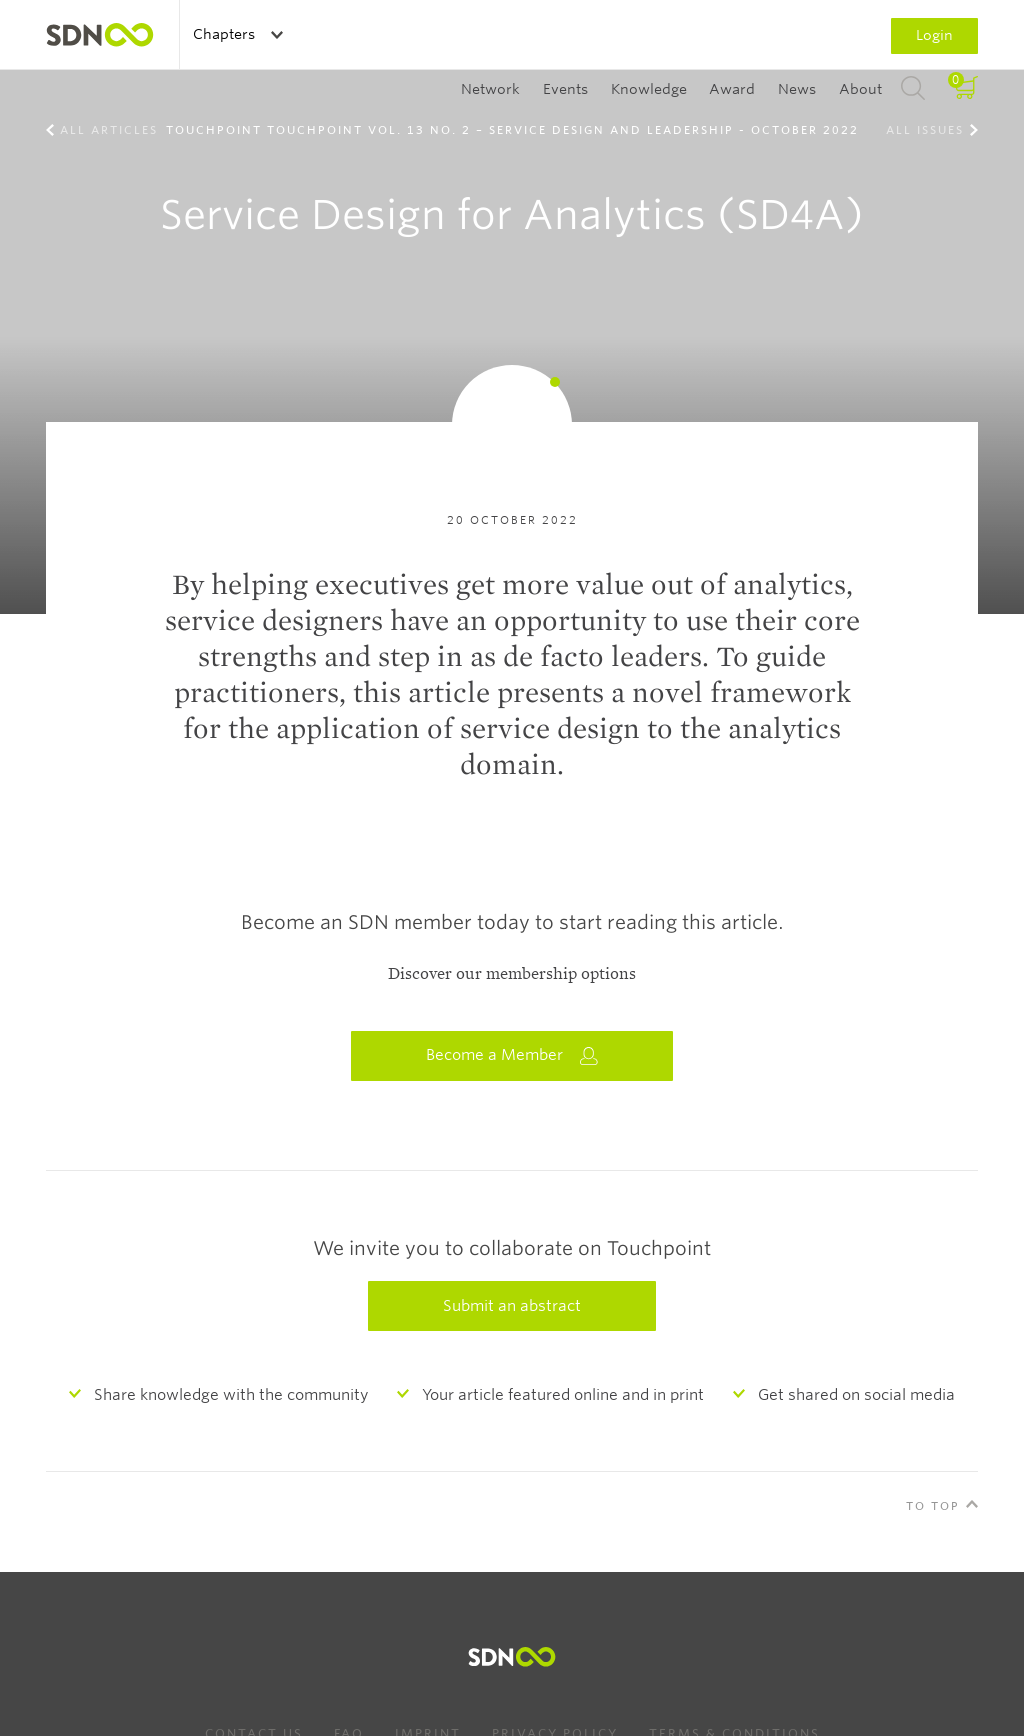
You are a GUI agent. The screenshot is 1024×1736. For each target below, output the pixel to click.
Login (934, 35)
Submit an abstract (512, 1306)
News (797, 89)
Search (913, 89)
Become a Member (512, 1055)
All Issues (925, 130)
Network (490, 89)
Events (565, 89)
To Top (933, 1506)
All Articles (109, 130)
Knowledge (649, 89)
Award (732, 89)
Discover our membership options (512, 974)
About (860, 89)
